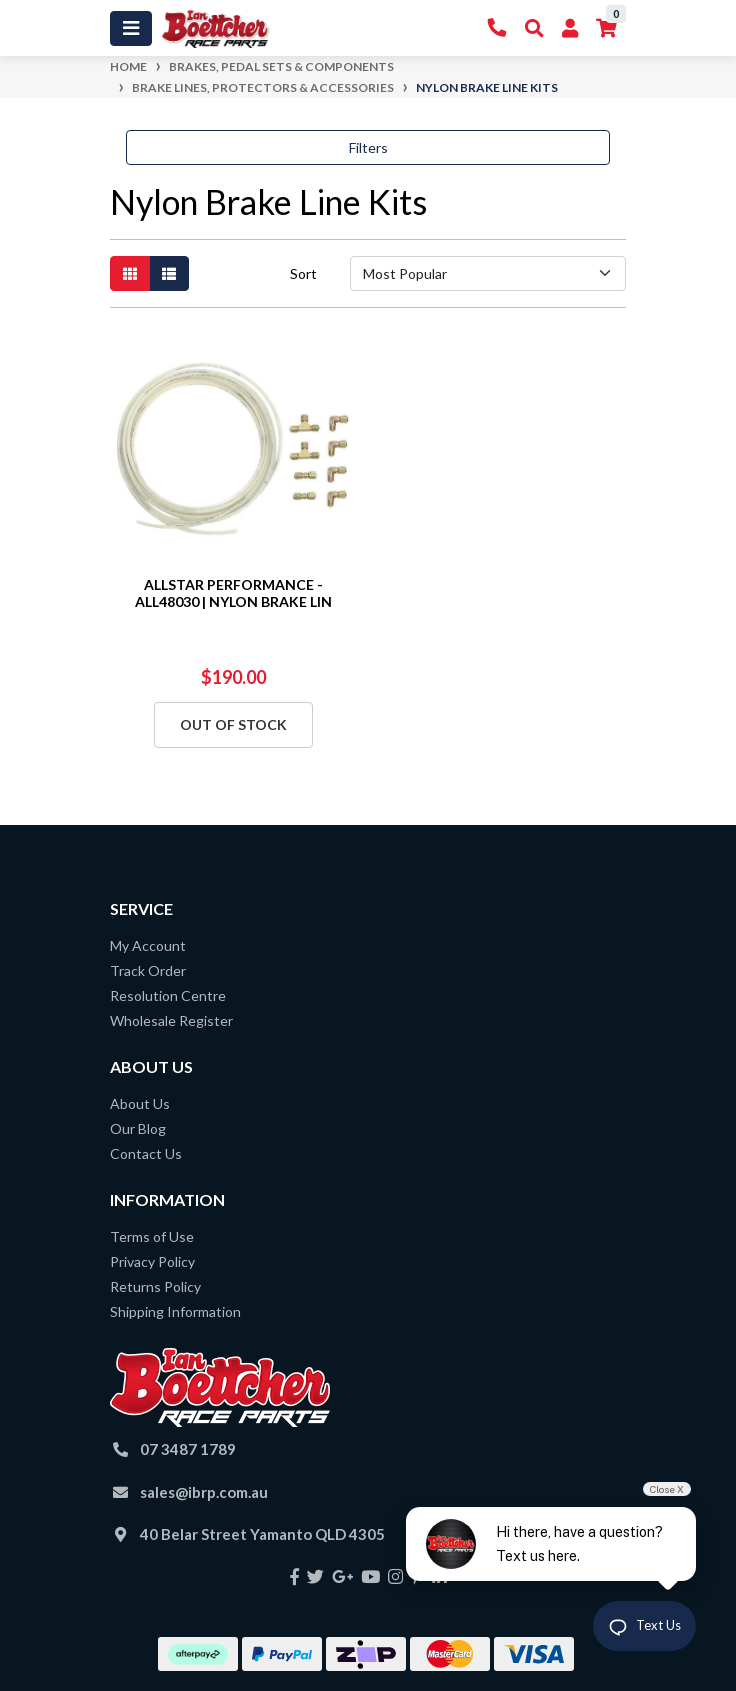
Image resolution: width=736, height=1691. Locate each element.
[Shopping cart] (606, 28)
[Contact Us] (497, 28)
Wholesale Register (171, 1020)
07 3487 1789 (188, 1449)
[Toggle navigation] (131, 28)
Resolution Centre (168, 995)
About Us (140, 1103)
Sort (303, 273)
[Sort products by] (488, 273)
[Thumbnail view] (130, 273)
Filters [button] (368, 147)
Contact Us (146, 1153)
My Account (148, 945)
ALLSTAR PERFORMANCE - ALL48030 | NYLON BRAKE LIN (233, 593)
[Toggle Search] (534, 28)
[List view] (169, 273)
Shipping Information (175, 1311)
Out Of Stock (233, 724)
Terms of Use (152, 1236)
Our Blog (138, 1128)
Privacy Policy (152, 1261)
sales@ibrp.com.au (204, 1492)
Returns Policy (155, 1286)
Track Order (148, 970)
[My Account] (570, 28)
